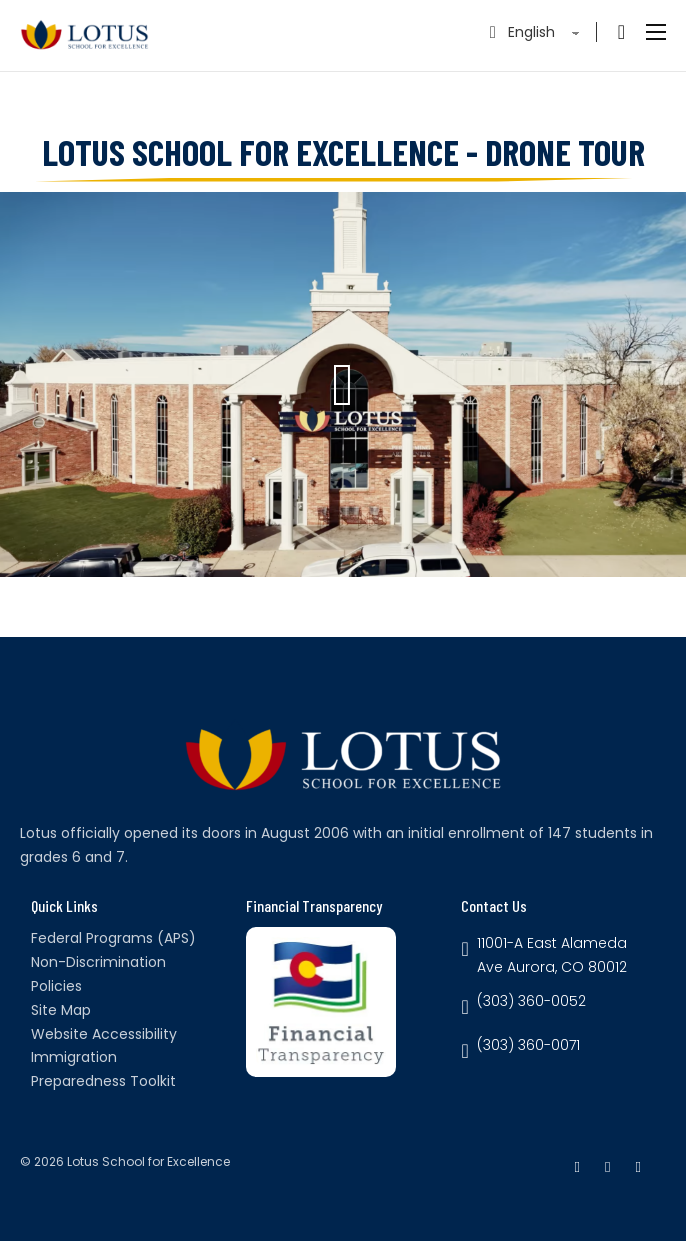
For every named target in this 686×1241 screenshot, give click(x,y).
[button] (343, 385)
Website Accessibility (104, 1034)
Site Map (61, 1010)
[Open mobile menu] (656, 32)
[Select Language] (546, 32)
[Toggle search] (621, 32)
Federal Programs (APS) (113, 938)
